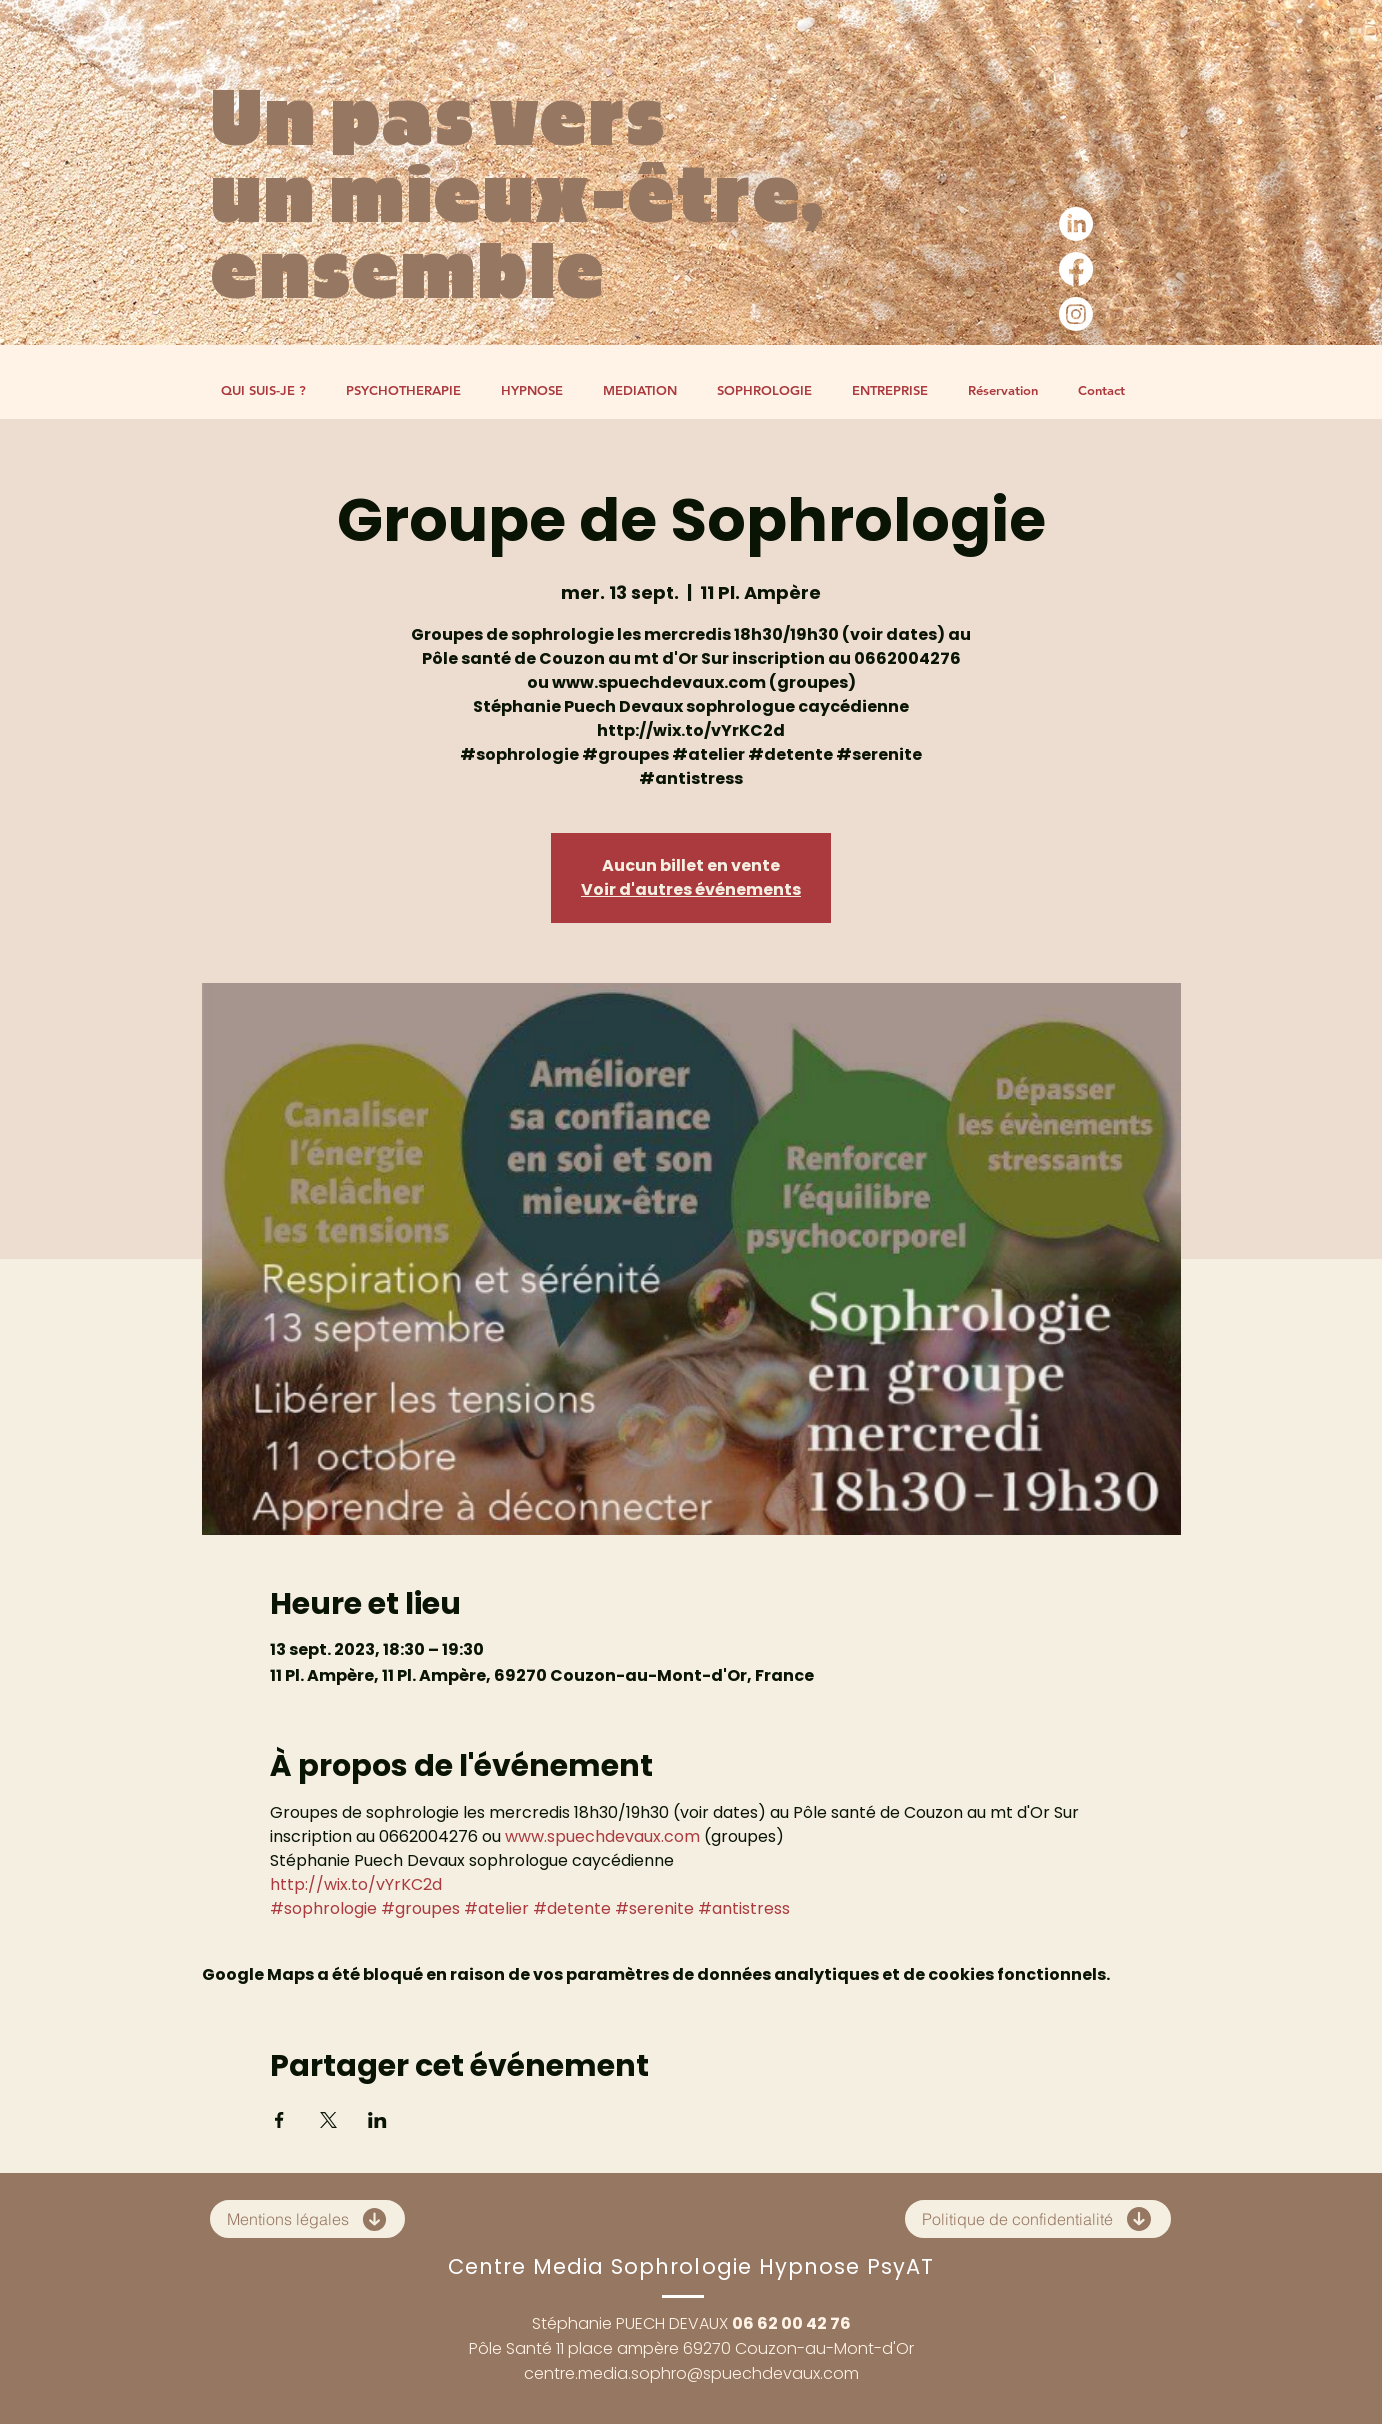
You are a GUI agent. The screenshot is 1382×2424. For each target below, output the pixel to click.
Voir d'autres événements (691, 889)
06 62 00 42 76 (791, 2323)
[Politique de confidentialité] (1038, 2219)
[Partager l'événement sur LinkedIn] (377, 2120)
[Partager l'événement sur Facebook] (279, 2120)
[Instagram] (1076, 314)
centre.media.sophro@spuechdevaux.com (691, 2373)
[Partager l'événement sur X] (328, 2120)
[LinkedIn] (1076, 224)
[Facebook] (1076, 269)
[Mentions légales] (307, 2219)
